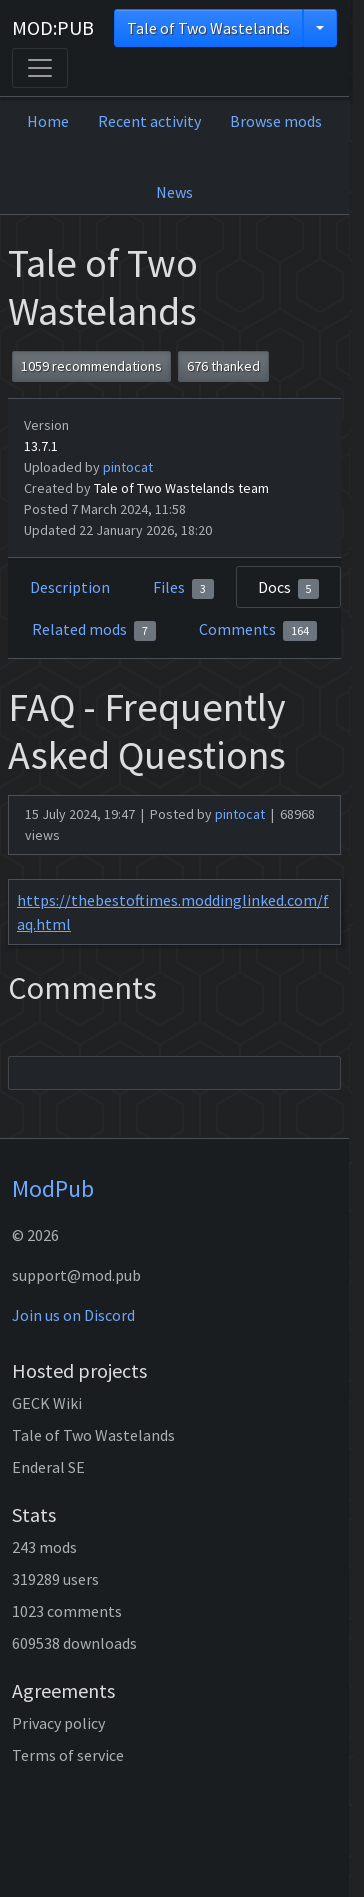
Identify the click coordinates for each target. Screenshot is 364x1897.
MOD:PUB (53, 27)
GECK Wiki (47, 1403)
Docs (289, 588)
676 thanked (223, 366)
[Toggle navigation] (40, 68)
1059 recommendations (91, 366)
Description (70, 587)
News (174, 192)
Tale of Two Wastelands (208, 28)
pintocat (128, 467)
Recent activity (149, 121)
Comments (258, 630)
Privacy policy (58, 1723)
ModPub (53, 1188)
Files (183, 588)
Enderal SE (48, 1467)
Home (48, 121)
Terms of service (68, 1755)
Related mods (94, 630)
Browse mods (276, 121)
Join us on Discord (73, 1315)
